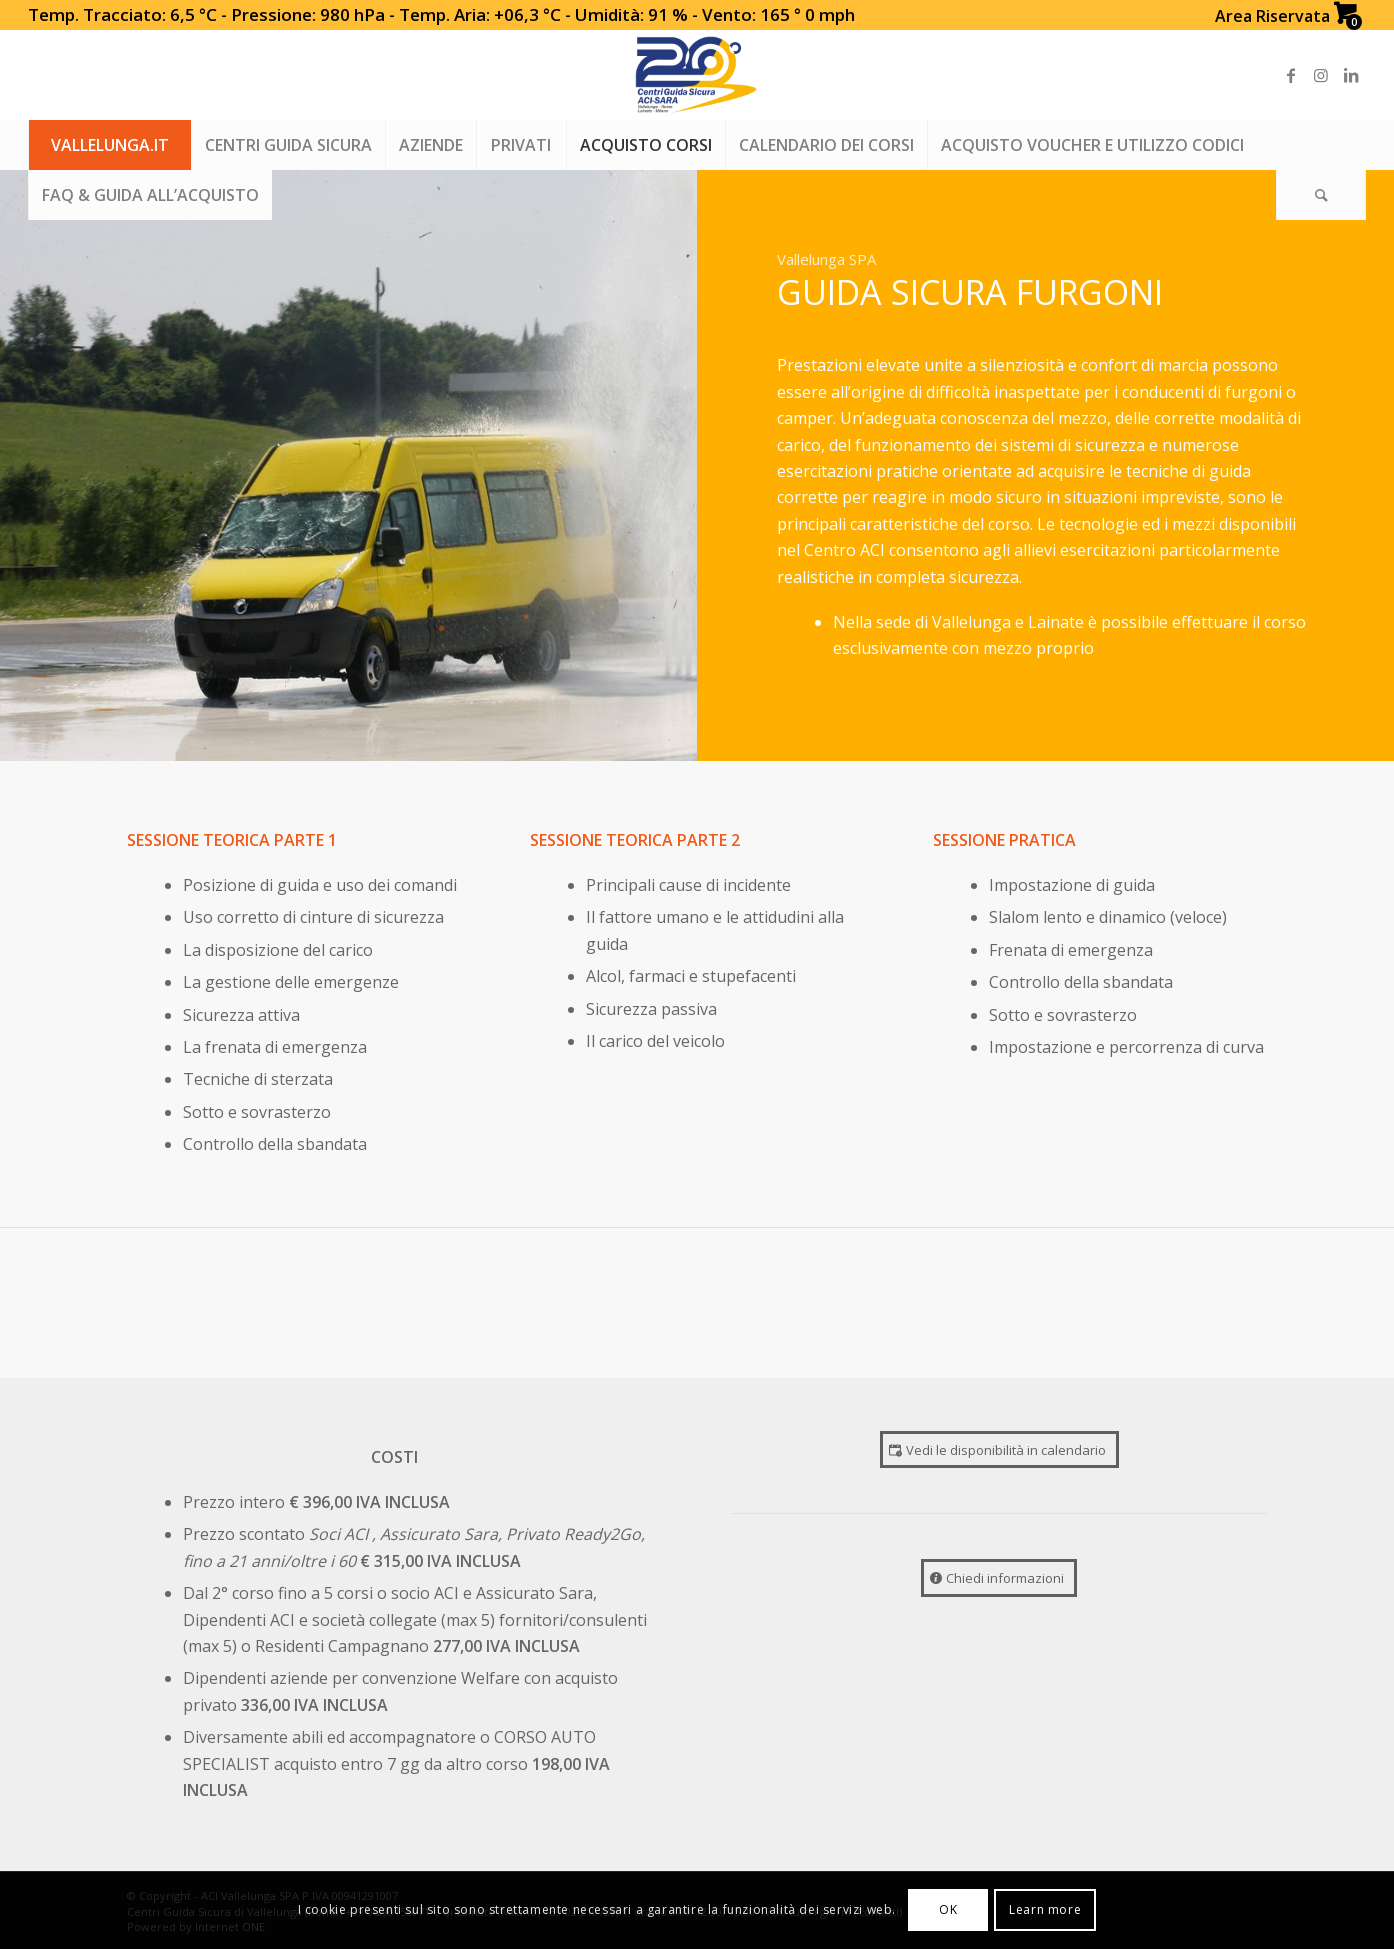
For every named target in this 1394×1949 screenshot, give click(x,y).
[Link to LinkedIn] (1351, 75)
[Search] (1321, 195)
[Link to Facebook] (1291, 75)
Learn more (1045, 1909)
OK (948, 1909)
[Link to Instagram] (1321, 75)
